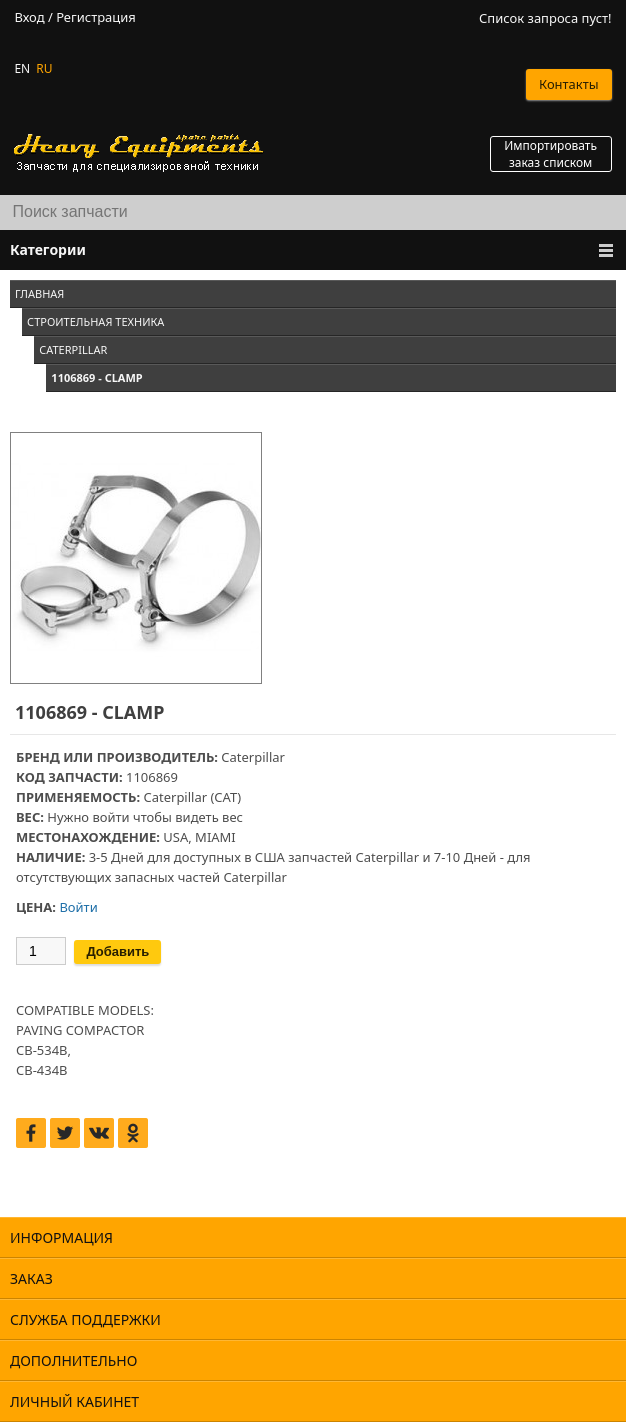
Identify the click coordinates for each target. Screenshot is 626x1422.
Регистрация (96, 17)
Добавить (117, 951)
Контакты (569, 84)
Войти (78, 907)
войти (110, 817)
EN (22, 68)
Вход (29, 17)
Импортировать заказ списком (550, 154)
